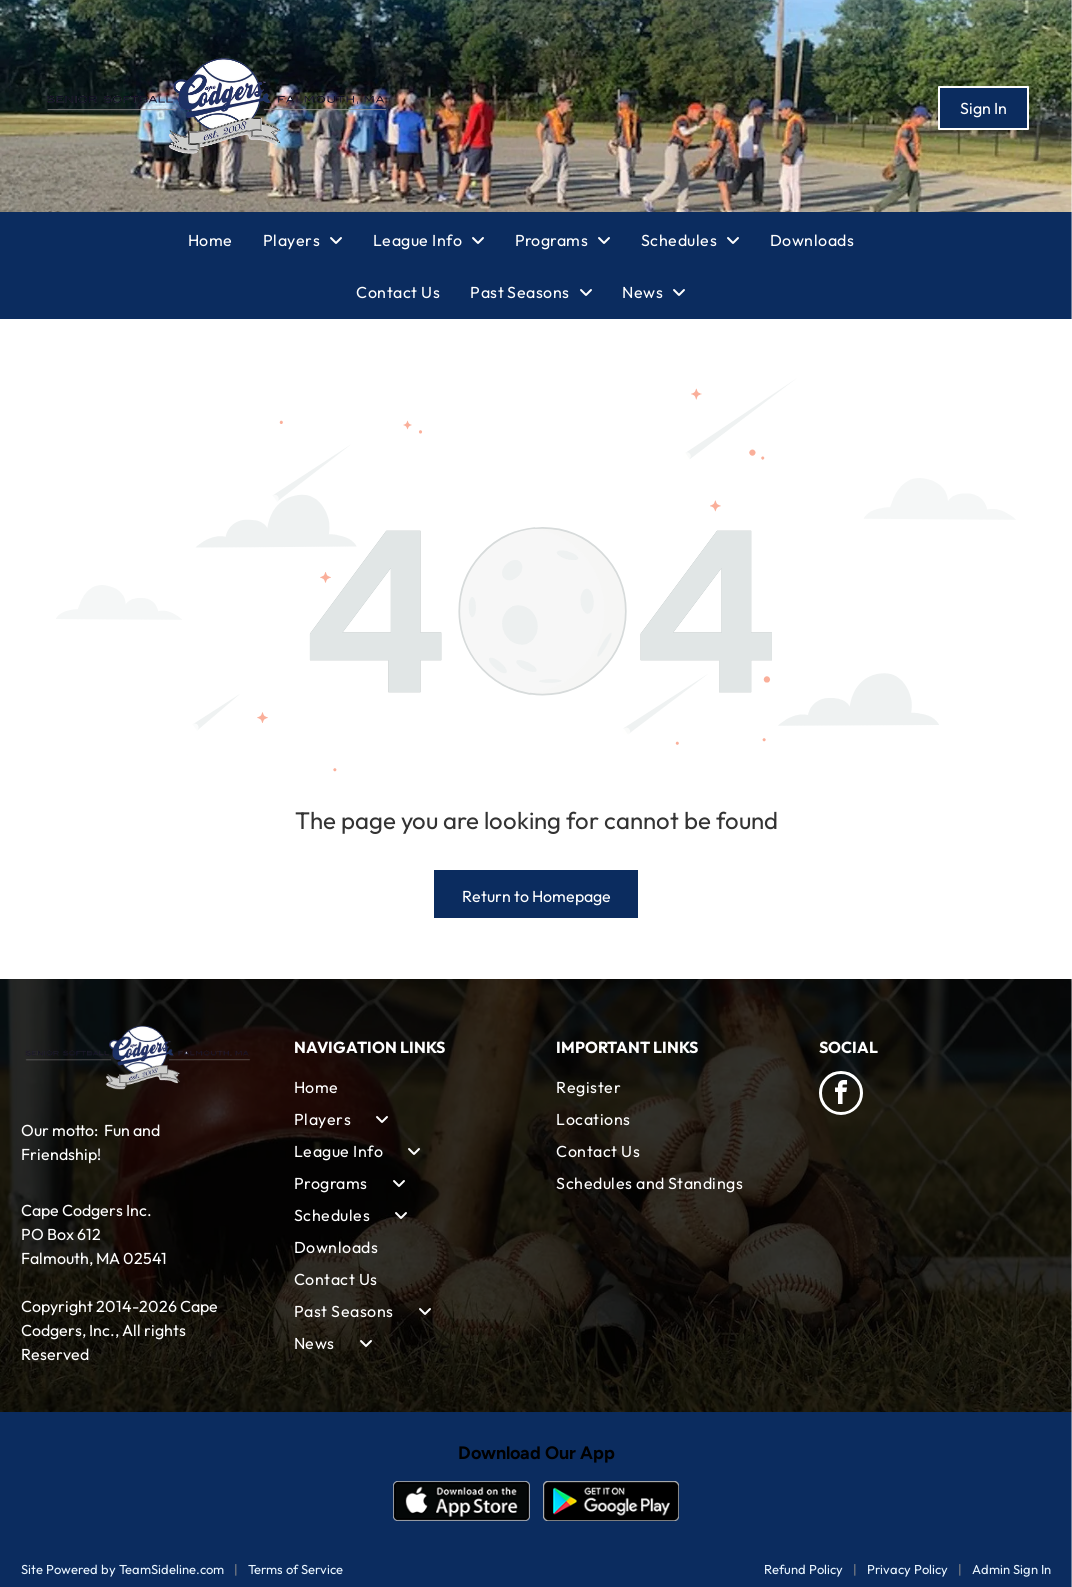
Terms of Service (295, 1569)
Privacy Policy (907, 1569)
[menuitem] (225, 240)
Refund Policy (803, 1569)
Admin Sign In (1011, 1569)
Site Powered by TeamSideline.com (122, 1569)
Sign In (983, 108)
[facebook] (841, 1095)
